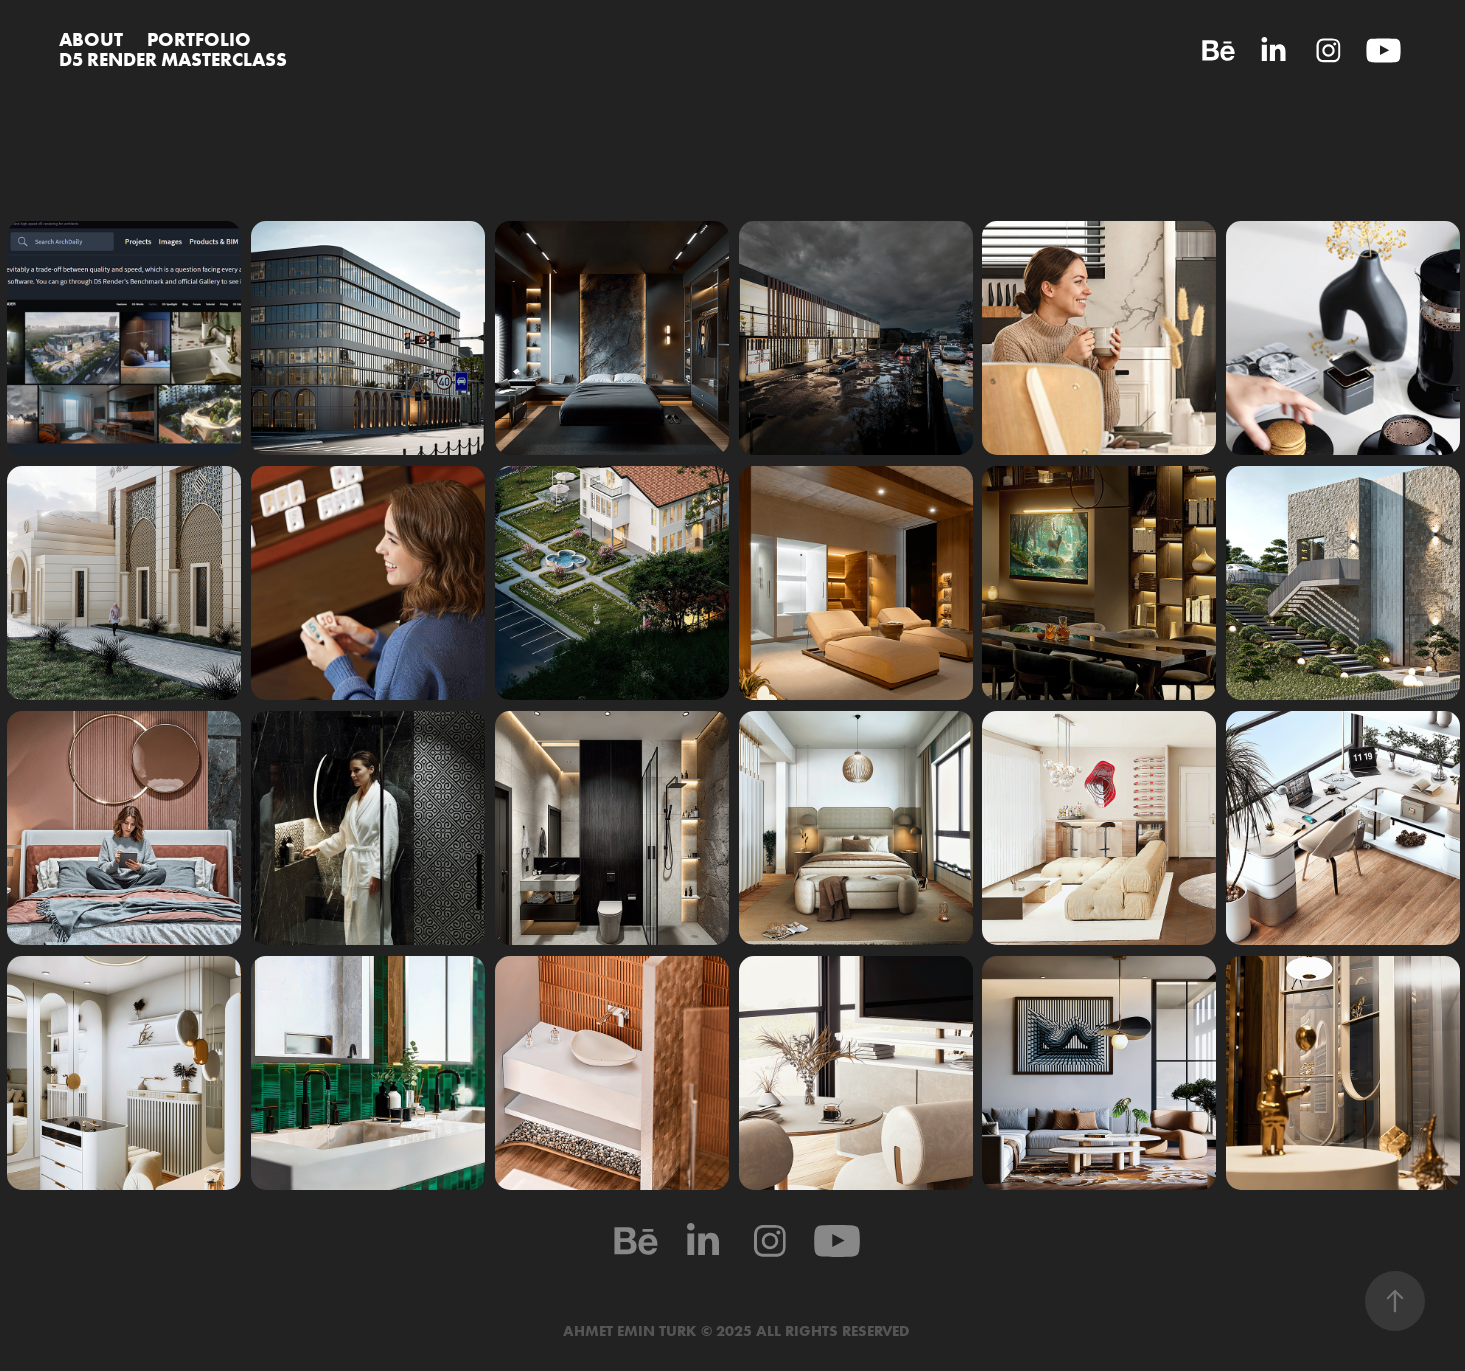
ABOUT (91, 39)
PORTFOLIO (199, 39)
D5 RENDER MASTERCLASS (173, 59)
